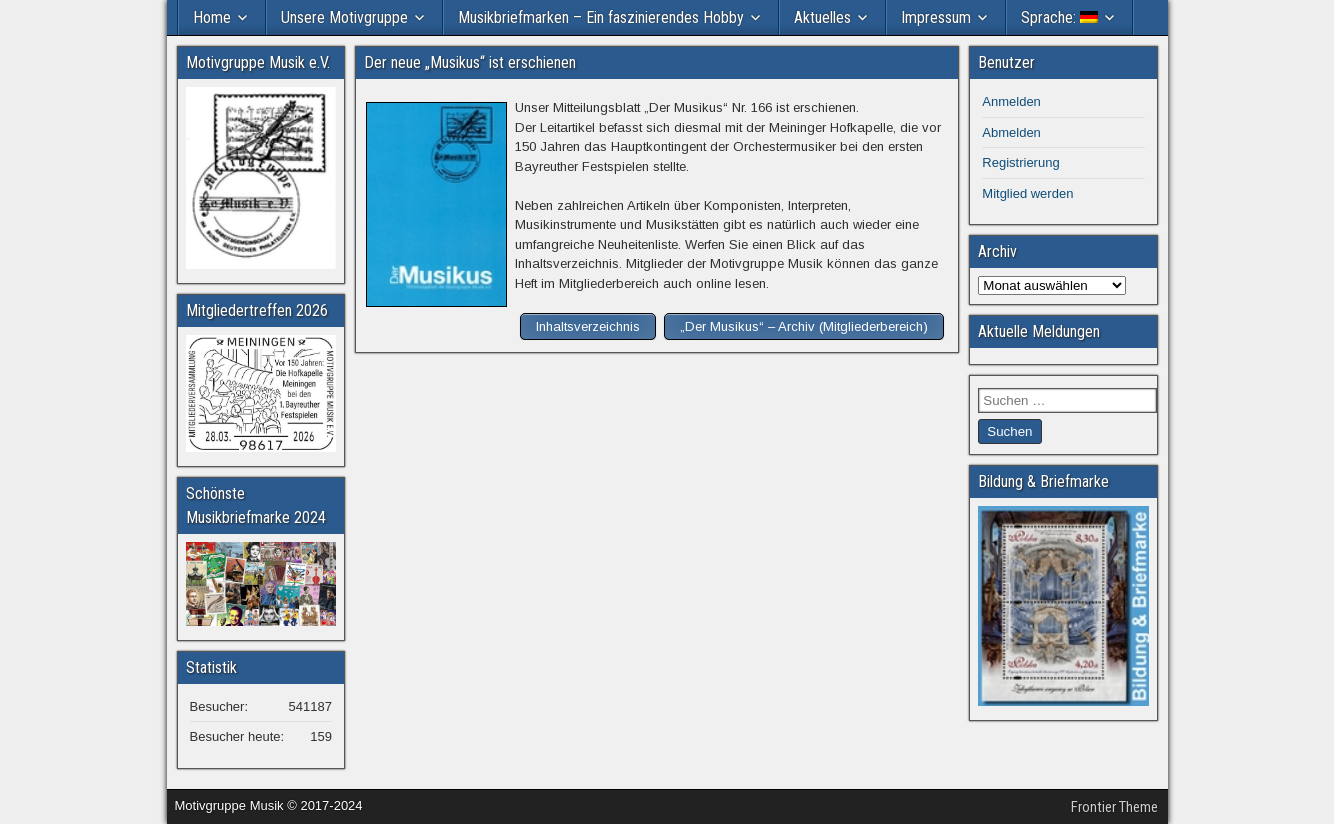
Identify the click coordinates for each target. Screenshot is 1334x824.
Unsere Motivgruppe (344, 17)
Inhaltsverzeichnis (588, 326)
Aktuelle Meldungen (1039, 331)
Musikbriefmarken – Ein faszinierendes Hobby (601, 17)
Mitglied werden (1027, 193)
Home (212, 17)
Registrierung (1020, 162)
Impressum (936, 17)
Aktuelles (822, 17)
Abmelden (1011, 132)
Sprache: (1059, 17)
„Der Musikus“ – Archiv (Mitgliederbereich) (804, 326)
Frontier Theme (1114, 807)
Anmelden (1011, 101)
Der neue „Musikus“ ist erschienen (470, 62)
